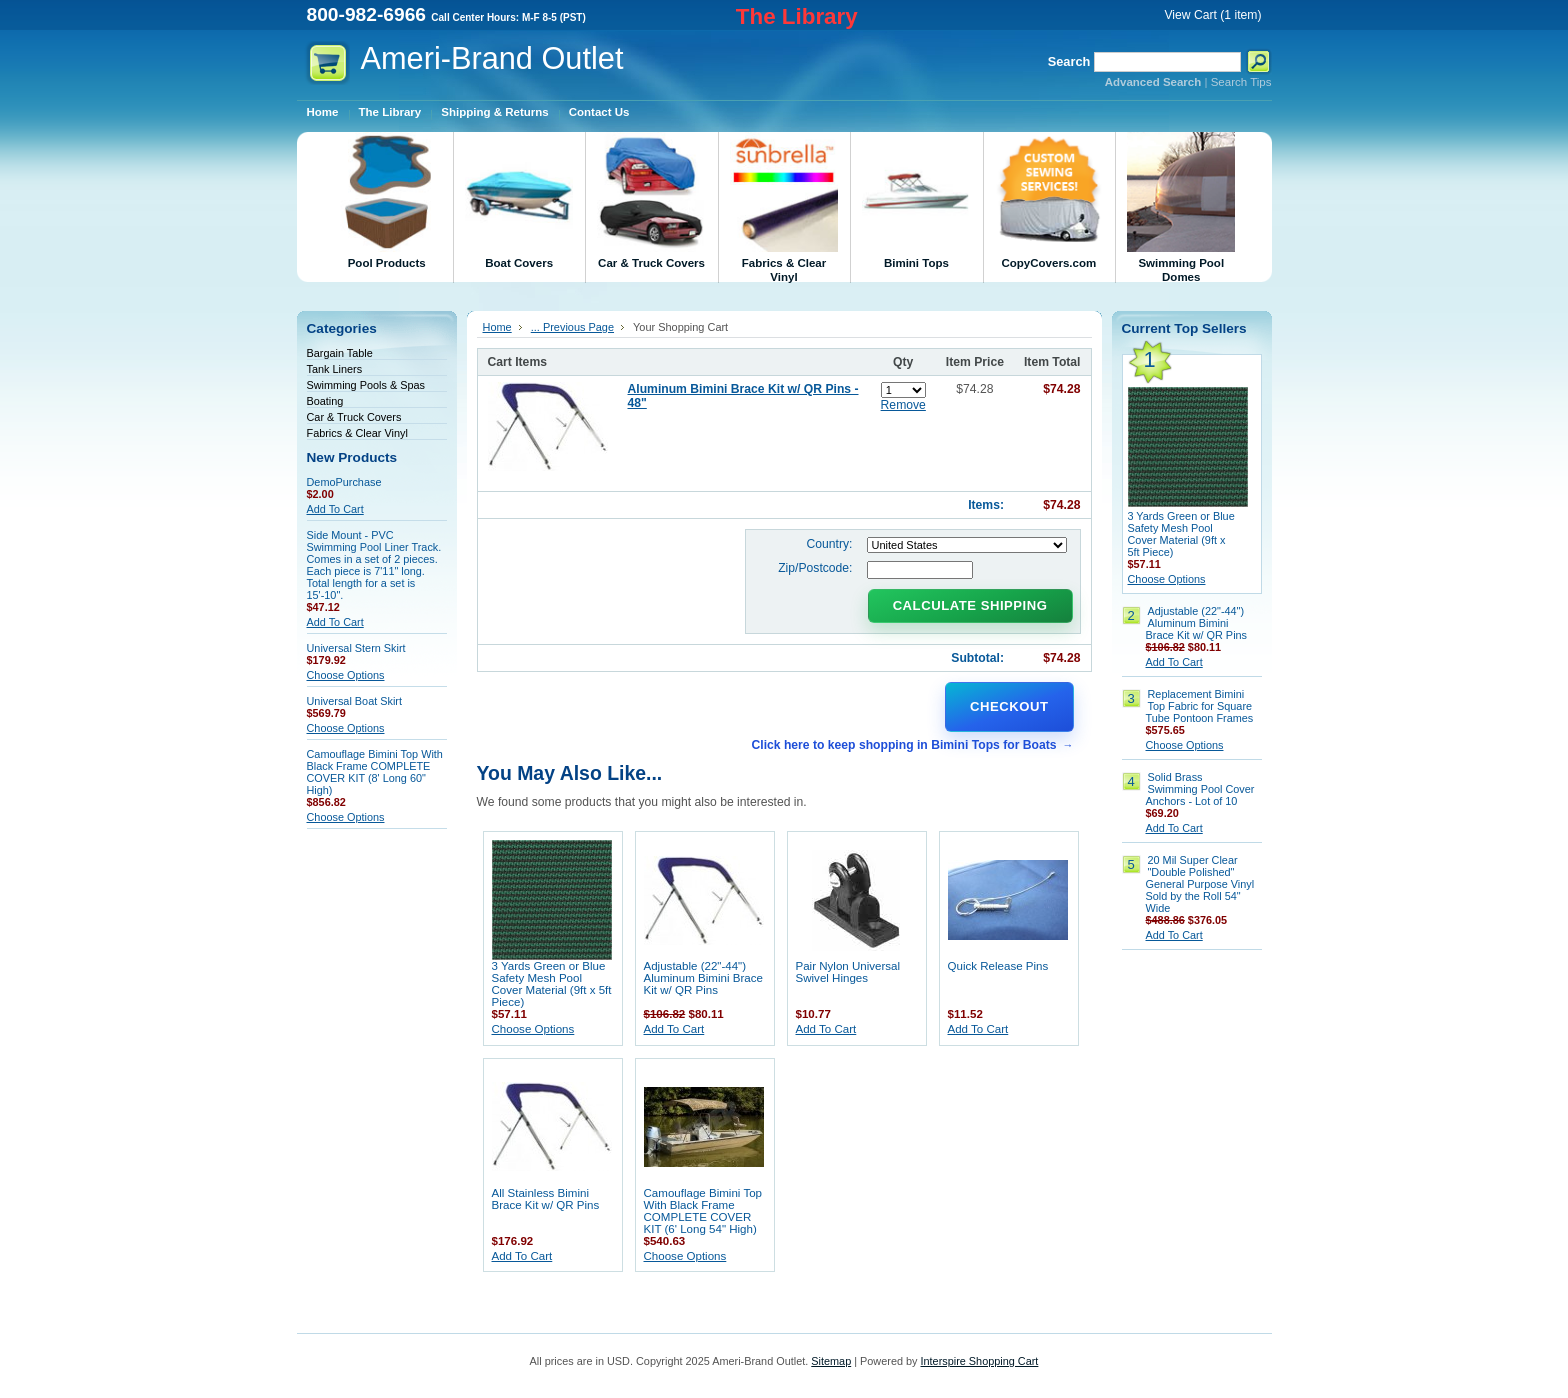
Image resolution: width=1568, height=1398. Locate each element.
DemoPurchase (344, 482)
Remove (903, 405)
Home (497, 327)
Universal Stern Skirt (356, 648)
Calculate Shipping (970, 605)
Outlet (492, 58)
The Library (797, 16)
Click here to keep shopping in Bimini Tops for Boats (903, 745)
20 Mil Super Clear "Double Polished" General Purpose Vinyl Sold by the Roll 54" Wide (1200, 884)
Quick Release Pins (998, 966)
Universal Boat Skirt (355, 701)
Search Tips (1241, 82)
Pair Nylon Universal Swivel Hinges (848, 972)
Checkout (1009, 706)
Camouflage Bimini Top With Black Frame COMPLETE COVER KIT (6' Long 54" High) (703, 1211)
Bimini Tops (916, 200)
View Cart (1212, 15)
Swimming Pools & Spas (366, 385)
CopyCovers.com (1049, 200)
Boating (325, 401)
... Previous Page (572, 327)
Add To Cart (335, 509)
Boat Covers (519, 200)
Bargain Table (340, 353)
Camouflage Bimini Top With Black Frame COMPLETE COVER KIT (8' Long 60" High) (375, 772)
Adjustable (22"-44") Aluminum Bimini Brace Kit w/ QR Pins (703, 978)
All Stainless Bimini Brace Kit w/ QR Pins (546, 1199)
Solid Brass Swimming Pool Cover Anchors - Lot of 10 (1200, 789)
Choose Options (346, 675)
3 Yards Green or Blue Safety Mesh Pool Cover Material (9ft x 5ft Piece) (552, 984)
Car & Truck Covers (651, 200)
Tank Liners (335, 369)
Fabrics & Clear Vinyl (784, 207)
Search (1069, 61)
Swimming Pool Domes (1181, 207)
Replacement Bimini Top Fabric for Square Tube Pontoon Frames (1200, 706)
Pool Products (387, 200)
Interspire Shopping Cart (980, 1361)
